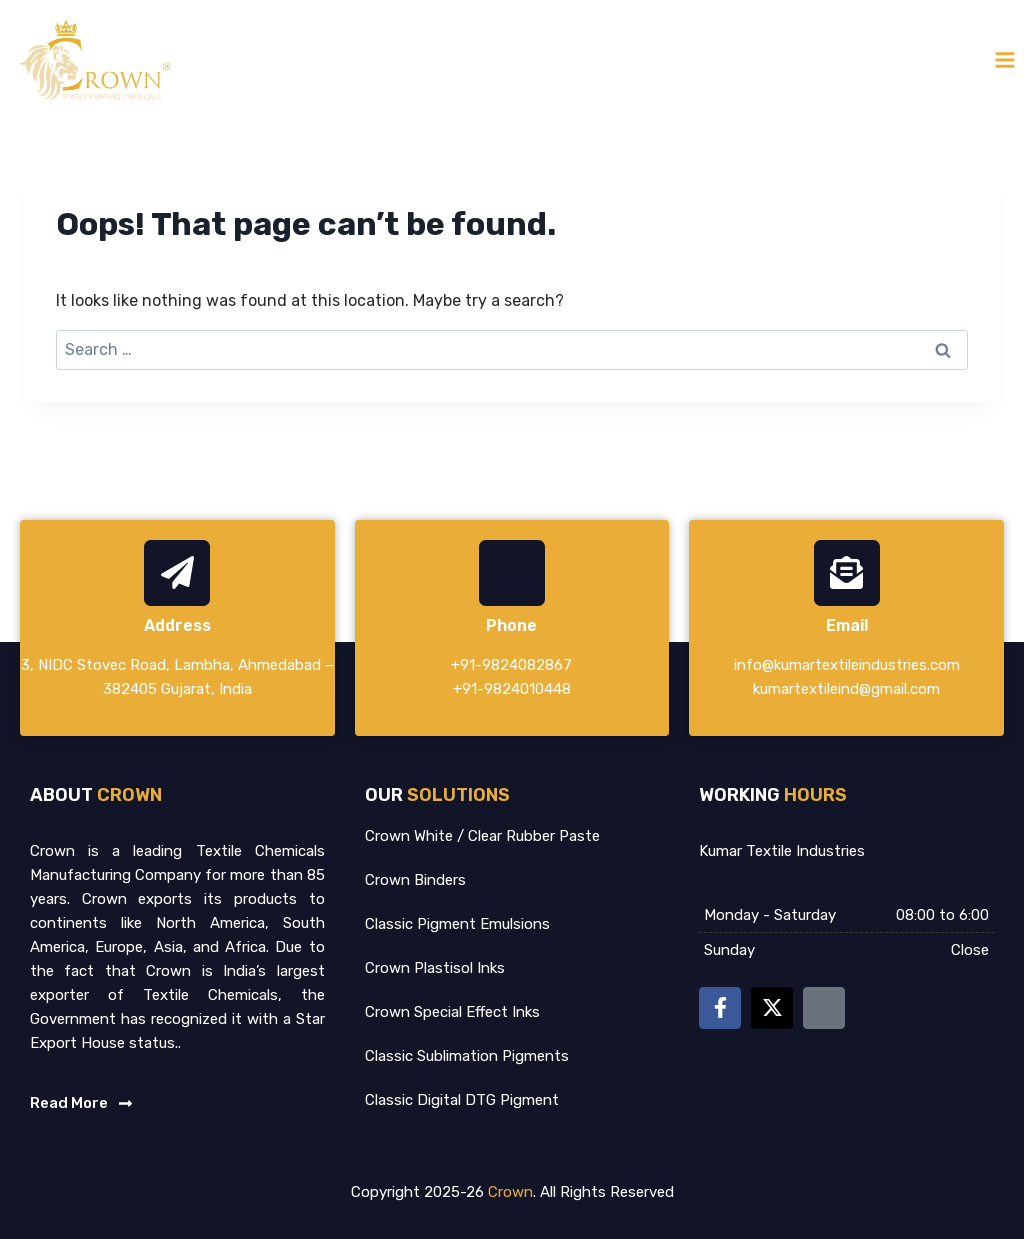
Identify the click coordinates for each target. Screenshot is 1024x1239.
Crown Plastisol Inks (435, 968)
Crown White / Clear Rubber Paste (482, 836)
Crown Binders (415, 880)
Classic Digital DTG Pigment (462, 1100)
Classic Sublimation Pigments (467, 1056)
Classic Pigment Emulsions (457, 924)
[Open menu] (1004, 59)
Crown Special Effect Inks (452, 1012)
